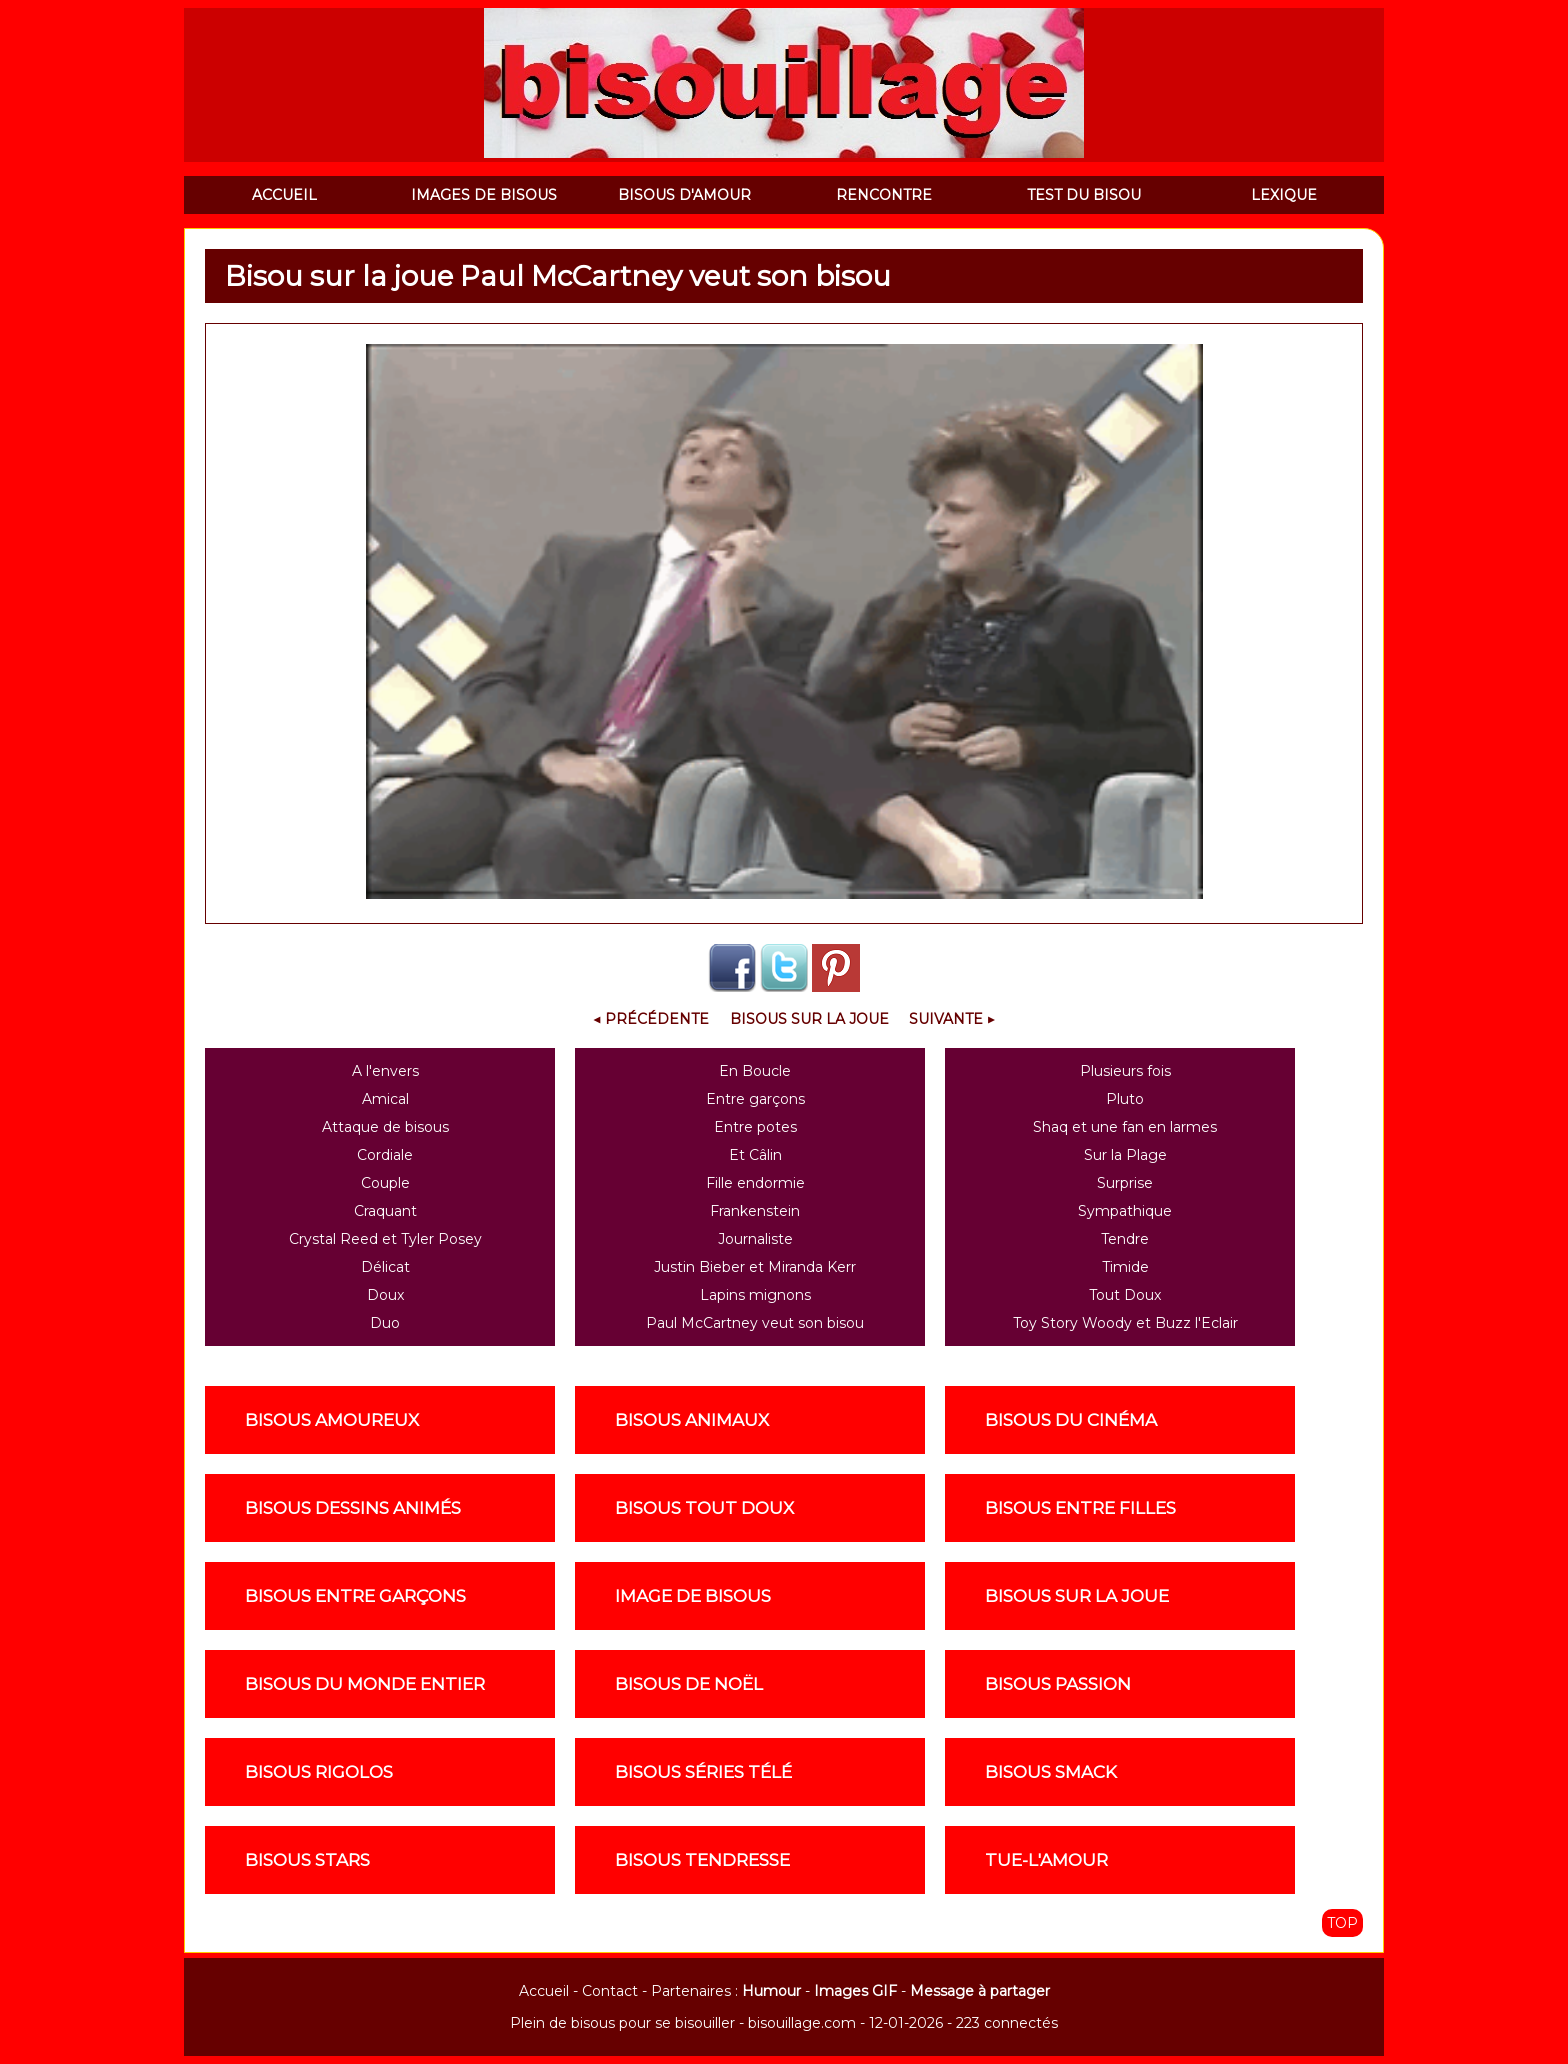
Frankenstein (755, 1211)
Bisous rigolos (319, 1772)
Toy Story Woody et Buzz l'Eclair (1125, 1323)
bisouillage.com (802, 2023)
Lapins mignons (755, 1295)
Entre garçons (755, 1099)
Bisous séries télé (703, 1772)
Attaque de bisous (385, 1127)
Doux (385, 1295)
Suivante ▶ (952, 1019)
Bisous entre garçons (355, 1596)
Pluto (1125, 1099)
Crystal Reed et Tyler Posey (385, 1239)
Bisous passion (1058, 1684)
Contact (610, 1991)
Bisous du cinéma (1071, 1420)
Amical (385, 1099)
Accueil (544, 1991)
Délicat (385, 1267)
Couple (385, 1183)
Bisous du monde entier (365, 1684)
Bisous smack (1051, 1772)
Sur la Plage (1125, 1155)
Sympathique (1125, 1211)
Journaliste (755, 1239)
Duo (385, 1323)
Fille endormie (755, 1183)
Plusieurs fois (1125, 1071)
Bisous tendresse (702, 1860)
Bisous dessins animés (353, 1508)
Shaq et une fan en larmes (1125, 1127)
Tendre (1125, 1239)
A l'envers (385, 1071)
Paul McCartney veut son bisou (755, 1323)
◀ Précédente (651, 1019)
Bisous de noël (689, 1684)
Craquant (385, 1211)
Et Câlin (755, 1155)
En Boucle (755, 1071)
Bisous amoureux (332, 1420)
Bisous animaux (692, 1420)
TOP (1342, 1923)
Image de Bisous (693, 1596)
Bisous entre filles (1080, 1508)
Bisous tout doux (704, 1508)
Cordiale (385, 1155)
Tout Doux (1125, 1295)
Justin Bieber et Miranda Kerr (755, 1267)
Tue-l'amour (1046, 1860)
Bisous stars (307, 1860)
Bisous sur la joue (809, 1019)
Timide (1125, 1267)
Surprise (1125, 1183)
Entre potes (755, 1127)
